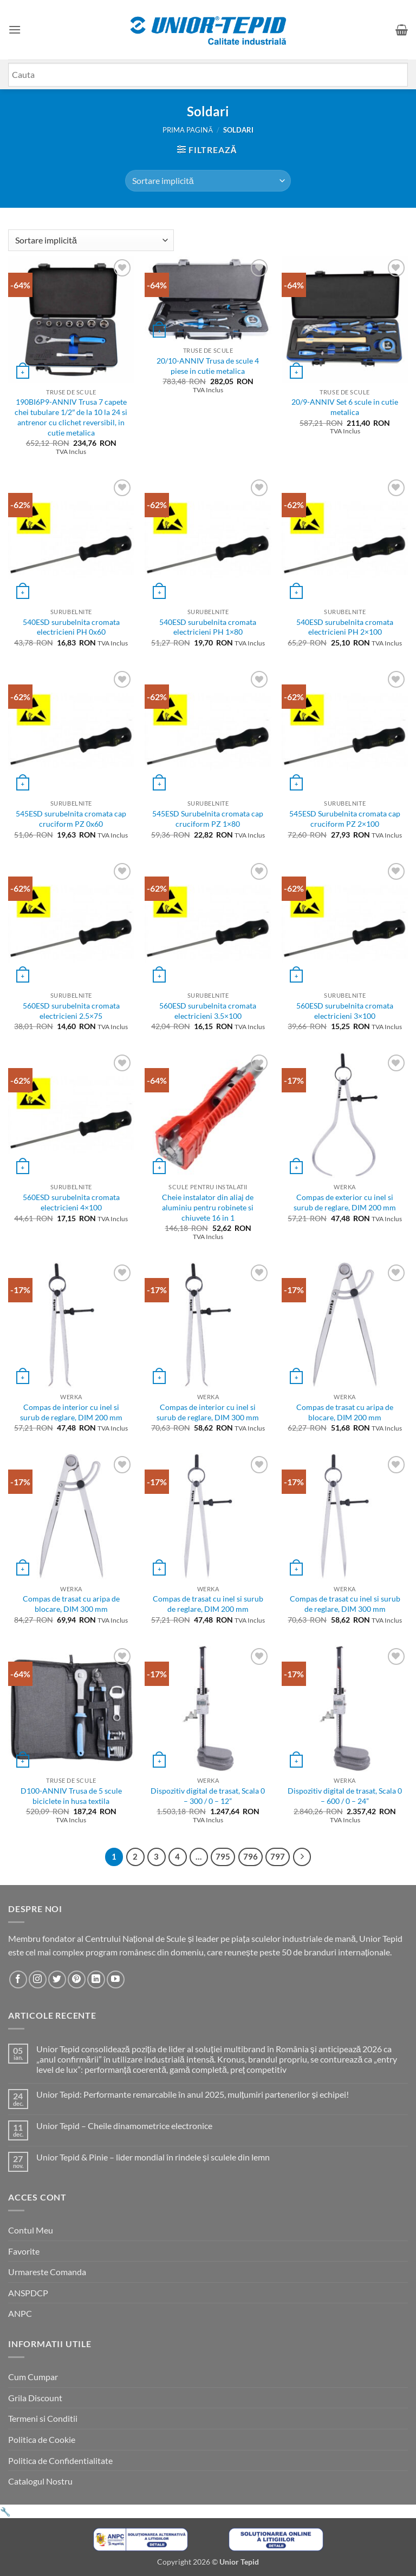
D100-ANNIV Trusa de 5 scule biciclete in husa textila (71, 1796)
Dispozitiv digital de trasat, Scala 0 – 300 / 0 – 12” (208, 1796)
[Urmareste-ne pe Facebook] (18, 1979)
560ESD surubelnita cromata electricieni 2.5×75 (71, 1010)
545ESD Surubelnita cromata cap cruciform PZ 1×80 (207, 818)
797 (277, 1856)
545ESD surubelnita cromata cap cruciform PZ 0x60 (71, 818)
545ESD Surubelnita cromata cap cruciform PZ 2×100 (344, 818)
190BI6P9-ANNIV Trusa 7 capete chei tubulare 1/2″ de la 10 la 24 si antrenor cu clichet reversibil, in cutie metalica (71, 417)
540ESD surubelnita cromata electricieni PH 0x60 (71, 627)
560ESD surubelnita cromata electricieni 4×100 (71, 1202)
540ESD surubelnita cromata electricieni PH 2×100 (344, 627)
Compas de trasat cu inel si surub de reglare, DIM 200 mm (208, 1603)
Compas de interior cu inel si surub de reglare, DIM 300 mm (208, 1412)
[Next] (302, 1857)
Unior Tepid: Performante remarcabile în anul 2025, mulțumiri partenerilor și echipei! (192, 2094)
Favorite (24, 2251)
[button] (14, 29)
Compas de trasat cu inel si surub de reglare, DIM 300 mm (345, 1603)
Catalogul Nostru (40, 2481)
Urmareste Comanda (47, 2272)
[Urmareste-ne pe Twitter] (57, 1979)
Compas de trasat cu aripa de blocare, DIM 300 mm (71, 1603)
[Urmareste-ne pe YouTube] (116, 1979)
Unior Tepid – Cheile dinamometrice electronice (124, 2125)
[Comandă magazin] (208, 181)
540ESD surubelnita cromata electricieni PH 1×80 (207, 627)
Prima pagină (187, 130)
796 (250, 1856)
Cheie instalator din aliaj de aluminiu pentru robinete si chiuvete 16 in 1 (207, 1207)
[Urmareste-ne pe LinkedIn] (96, 1979)
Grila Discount (35, 2398)
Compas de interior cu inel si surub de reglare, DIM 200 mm (71, 1412)
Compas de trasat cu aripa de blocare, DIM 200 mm (344, 1412)
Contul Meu (30, 2230)
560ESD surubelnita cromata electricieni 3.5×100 (207, 1010)
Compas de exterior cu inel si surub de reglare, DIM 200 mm (345, 1202)
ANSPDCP (28, 2293)
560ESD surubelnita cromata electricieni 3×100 (344, 1010)
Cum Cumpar (33, 2376)
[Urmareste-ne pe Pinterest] (77, 1979)
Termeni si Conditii (42, 2418)
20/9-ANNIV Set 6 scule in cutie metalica (344, 407)
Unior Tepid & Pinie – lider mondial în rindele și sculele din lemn (153, 2157)
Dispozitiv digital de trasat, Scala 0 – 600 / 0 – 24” (345, 1796)
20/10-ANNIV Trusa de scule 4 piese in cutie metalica (208, 365)
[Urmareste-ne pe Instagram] (38, 1979)
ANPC (20, 2313)
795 (223, 1856)
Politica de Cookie (41, 2439)
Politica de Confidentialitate (60, 2460)
